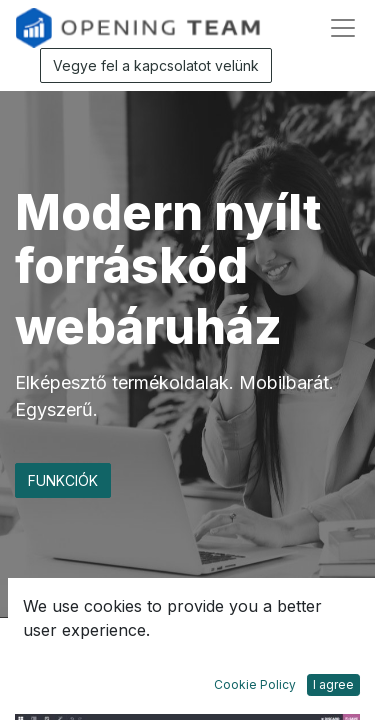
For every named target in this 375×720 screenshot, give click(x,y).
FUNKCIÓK (63, 480)
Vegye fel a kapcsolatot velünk (156, 65)
